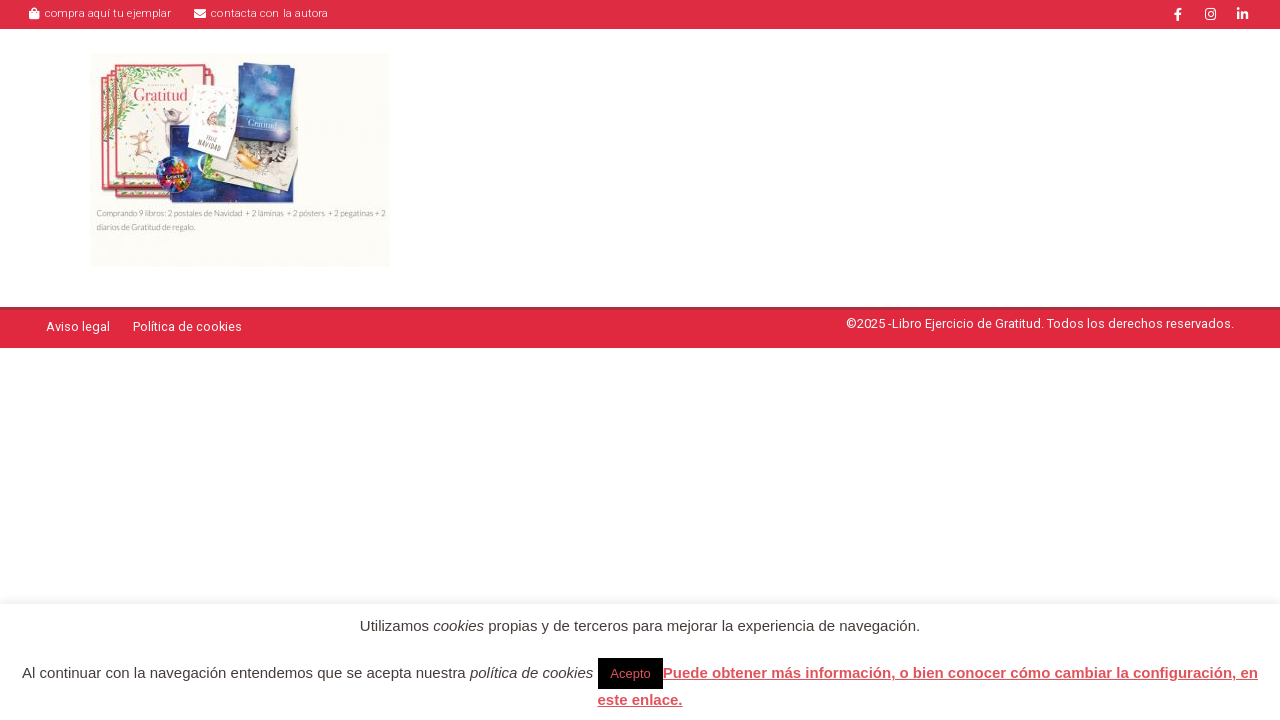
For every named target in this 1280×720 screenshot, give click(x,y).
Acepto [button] (630, 673)
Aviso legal (78, 326)
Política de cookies (187, 326)
